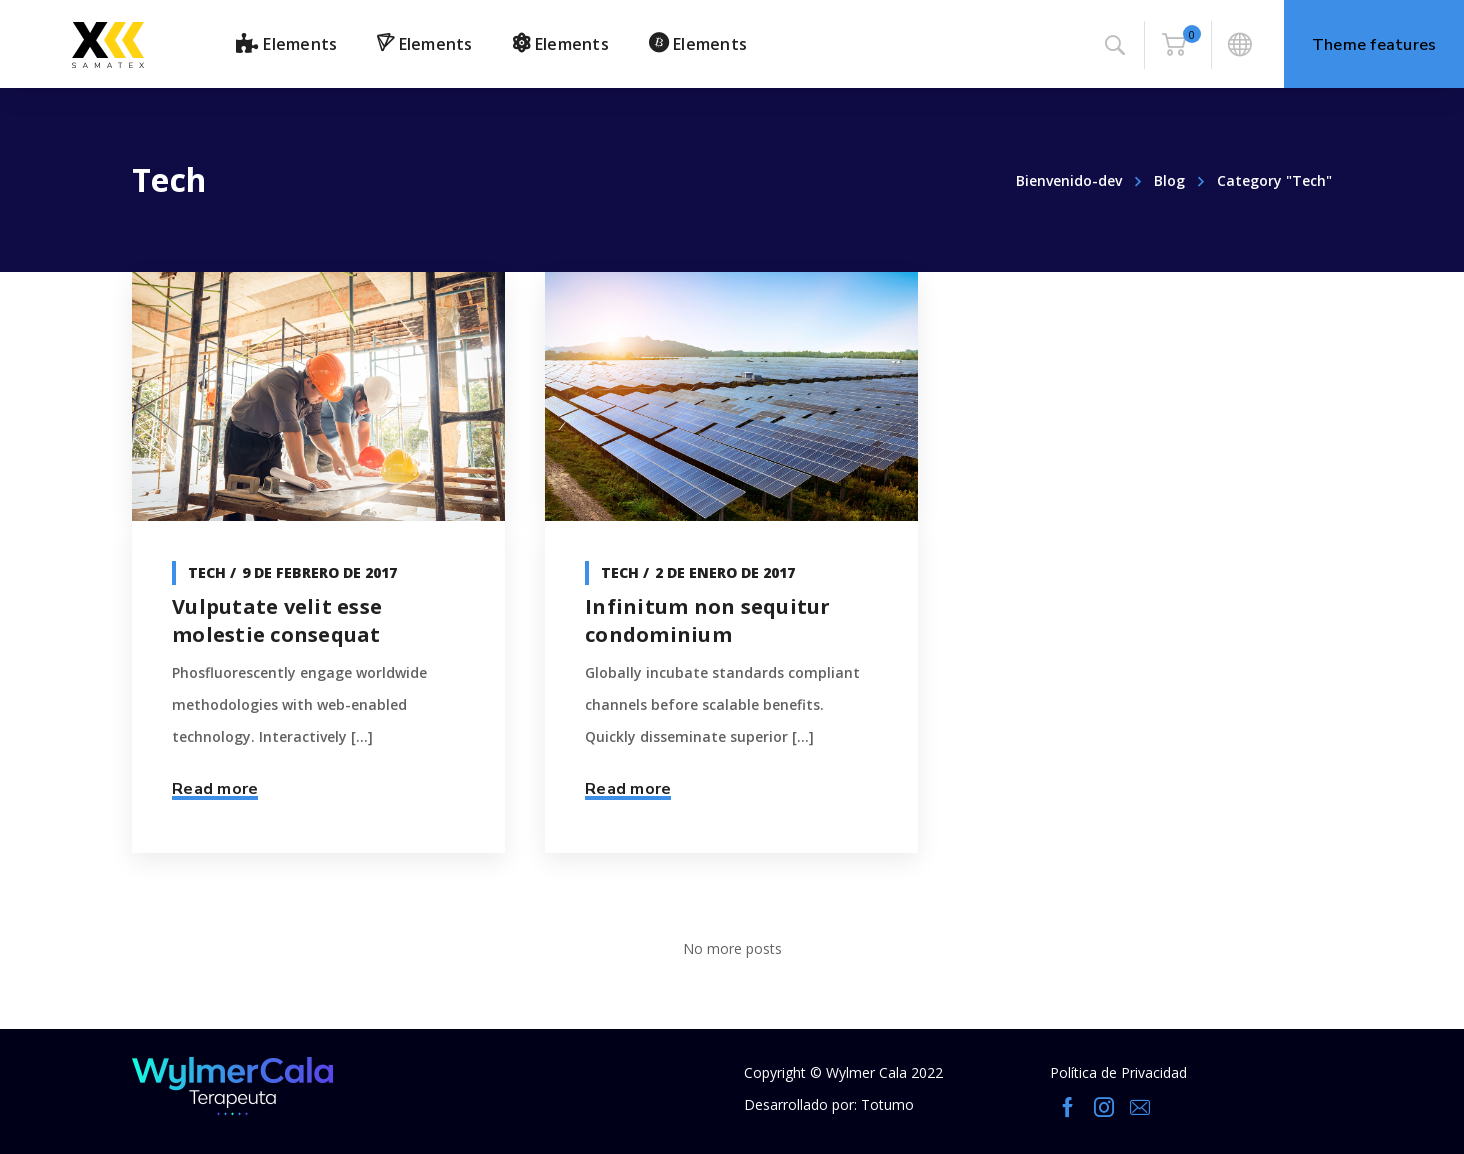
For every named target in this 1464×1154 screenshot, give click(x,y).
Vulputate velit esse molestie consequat (277, 620)
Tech (207, 572)
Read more (215, 789)
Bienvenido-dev (1069, 180)
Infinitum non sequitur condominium (708, 620)
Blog (1169, 180)
